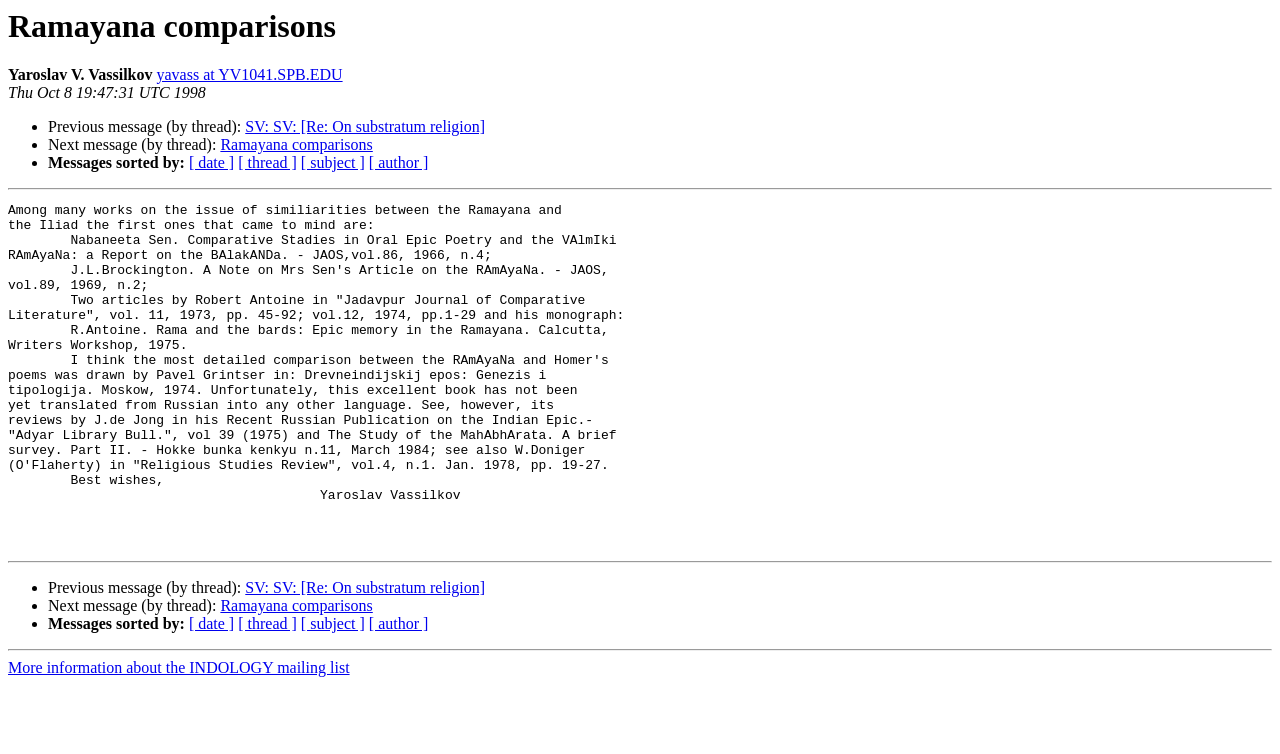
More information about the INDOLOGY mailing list (179, 736)
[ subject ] (333, 162)
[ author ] (399, 162)
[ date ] (211, 162)
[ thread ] (267, 162)
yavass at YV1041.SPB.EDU (250, 74)
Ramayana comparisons (296, 144)
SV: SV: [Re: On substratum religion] (365, 126)
